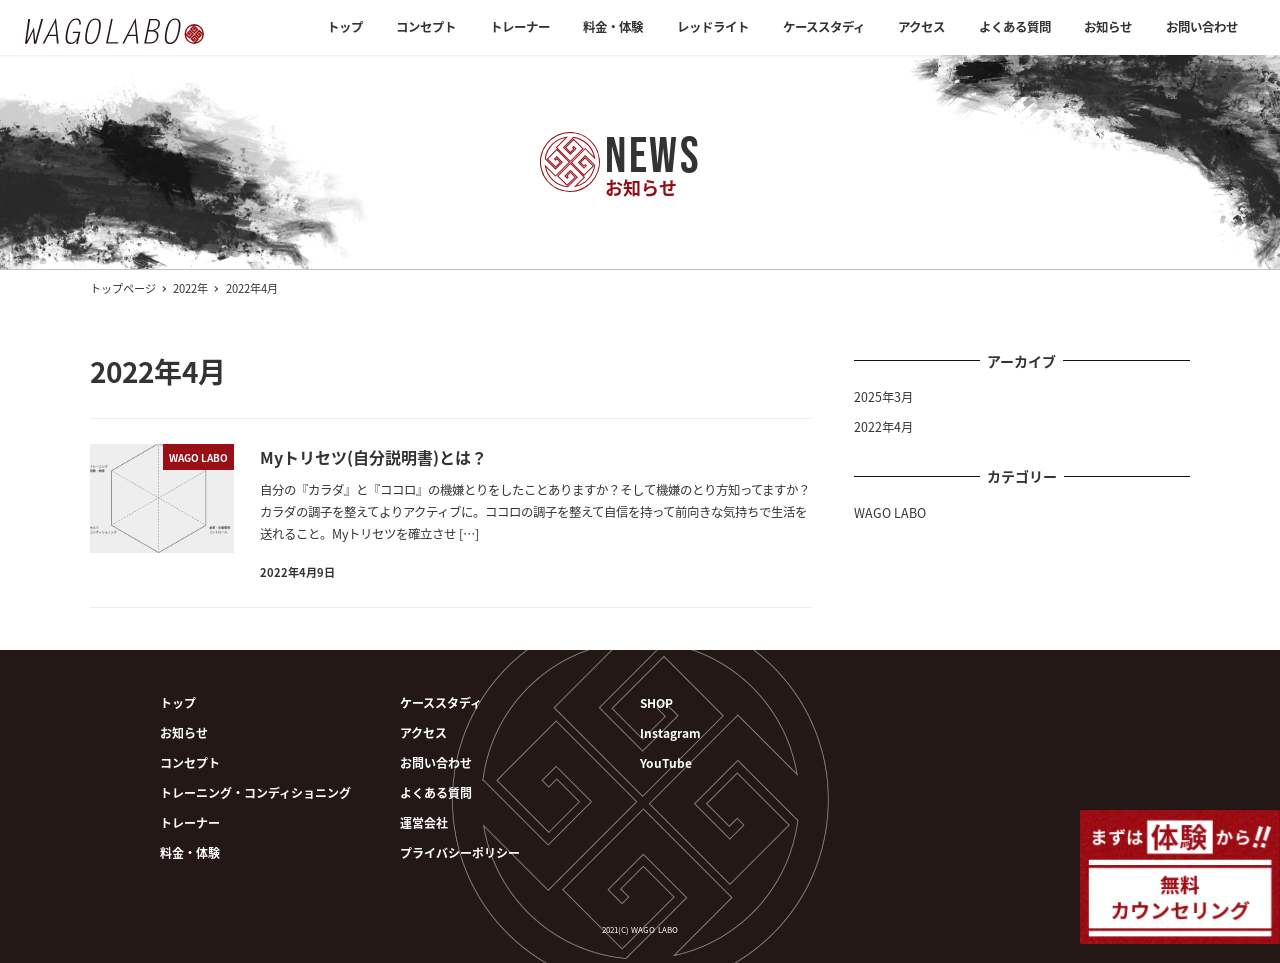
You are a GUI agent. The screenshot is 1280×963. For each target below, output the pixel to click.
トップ (178, 702)
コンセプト (190, 762)
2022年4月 (883, 427)
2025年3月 (883, 397)
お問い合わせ (436, 762)
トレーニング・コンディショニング (255, 792)
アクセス (423, 732)
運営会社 (424, 822)
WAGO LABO (890, 513)
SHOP (656, 702)
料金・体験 (190, 852)
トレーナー (190, 822)
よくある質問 (436, 792)
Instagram (670, 732)
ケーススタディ (441, 702)
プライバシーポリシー (460, 852)
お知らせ (184, 732)
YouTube (666, 762)
